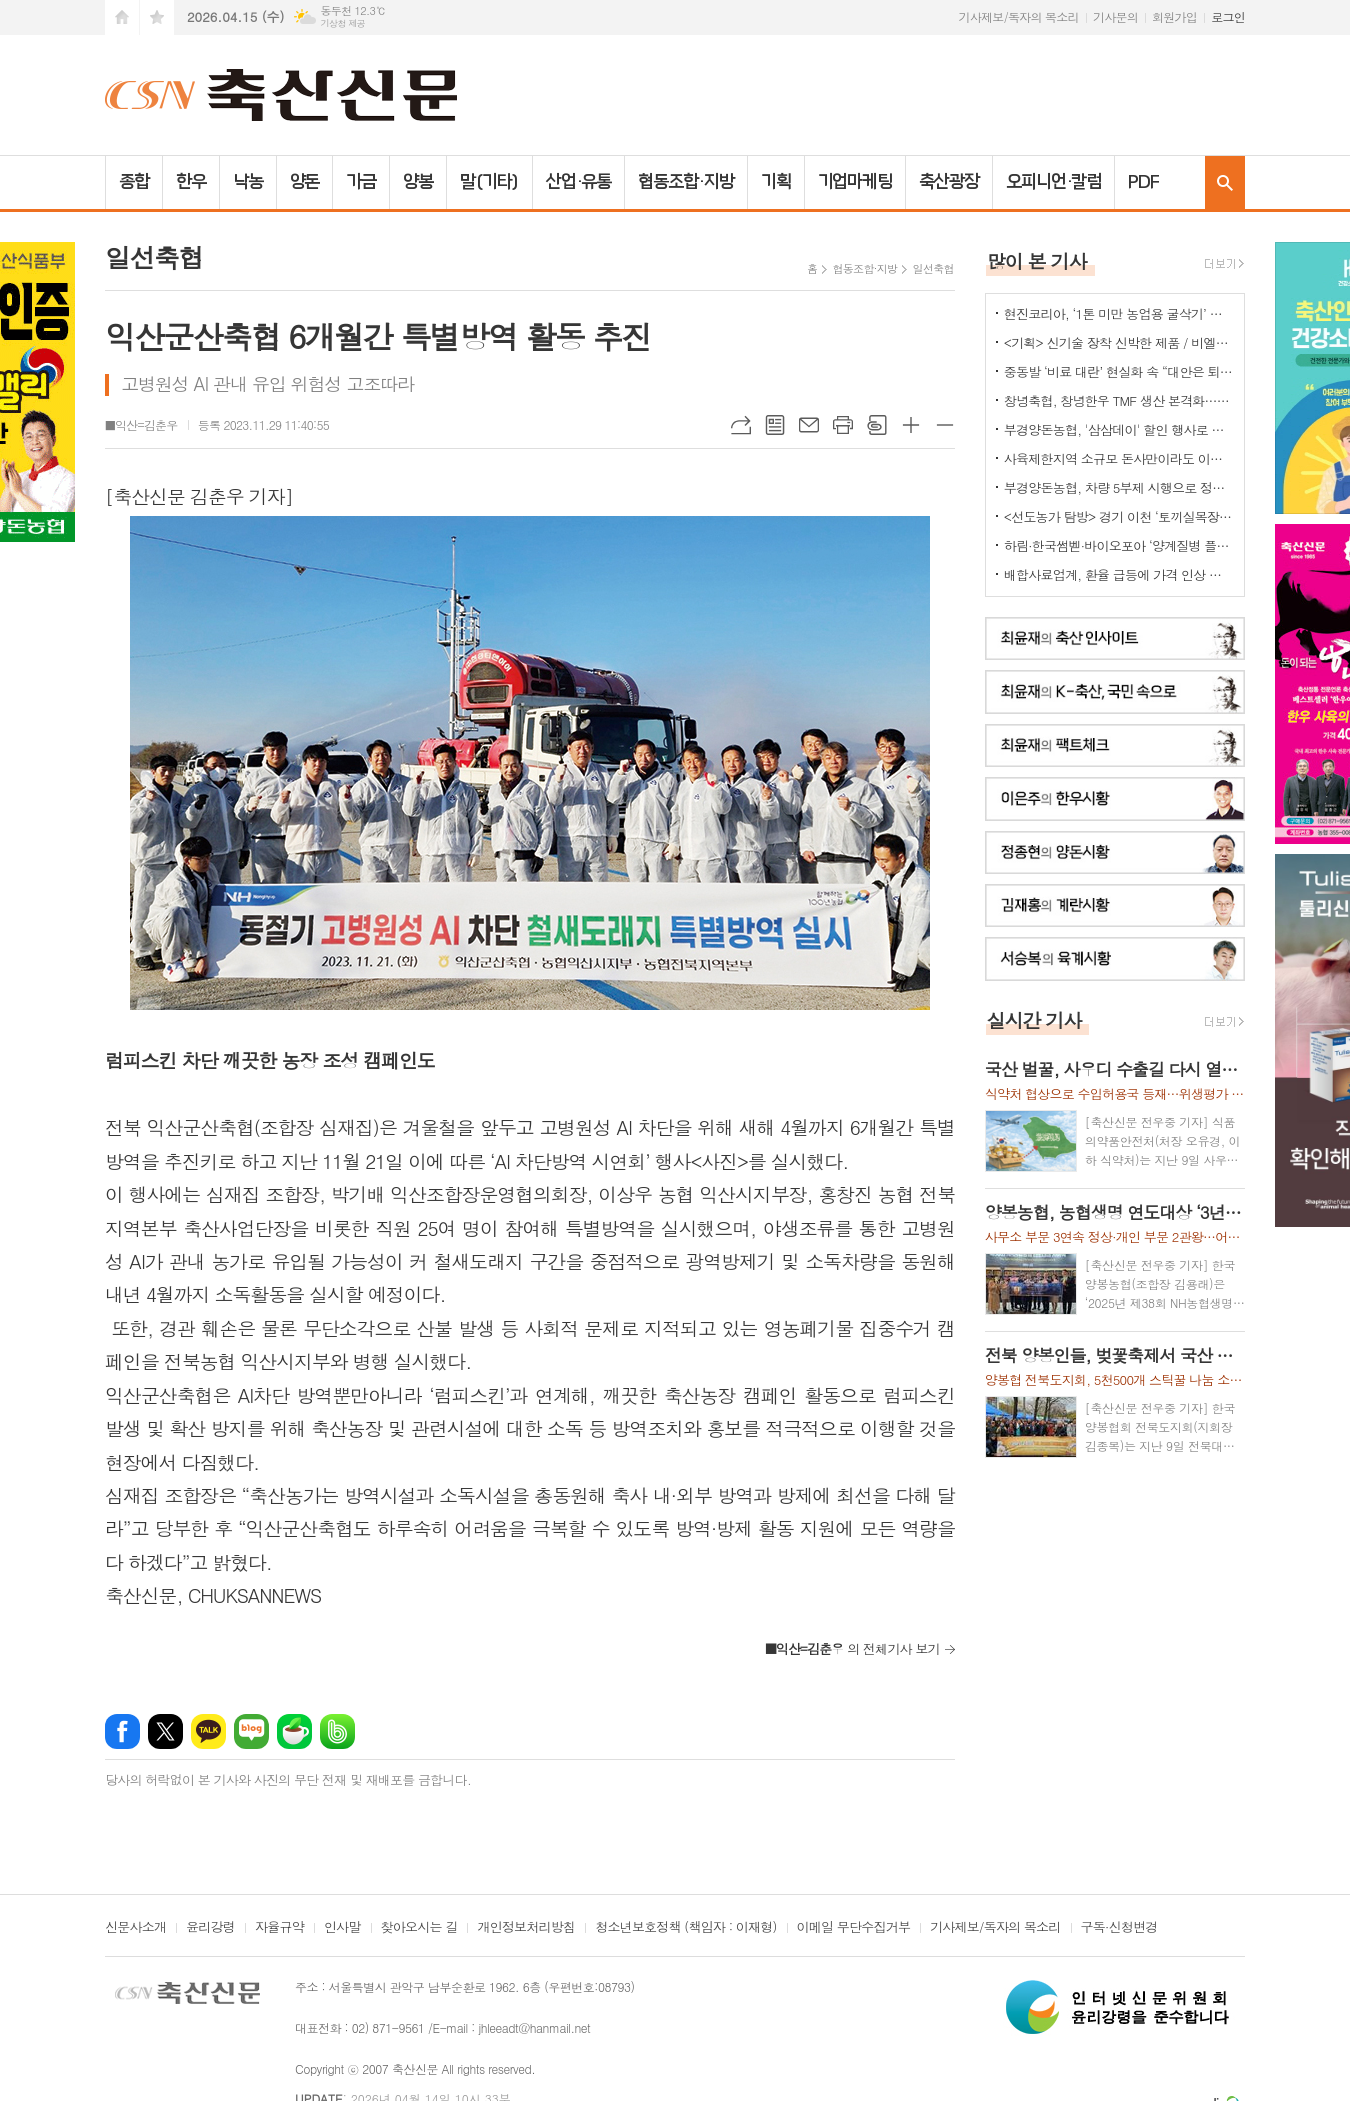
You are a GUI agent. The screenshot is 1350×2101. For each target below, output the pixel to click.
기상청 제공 (342, 23)
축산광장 (949, 182)
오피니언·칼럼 (1053, 182)
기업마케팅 (855, 182)
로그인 (1228, 16)
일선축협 (932, 268)
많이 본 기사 (1037, 260)
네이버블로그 (251, 1728)
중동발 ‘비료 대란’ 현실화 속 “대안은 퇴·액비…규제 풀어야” (1119, 371)
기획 (776, 182)
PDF (1143, 182)
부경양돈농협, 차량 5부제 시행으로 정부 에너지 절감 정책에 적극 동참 (1119, 487)
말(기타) (489, 182)
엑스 (165, 1728)
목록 (775, 425)
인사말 (342, 1928)
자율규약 (279, 1928)
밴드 (337, 1728)
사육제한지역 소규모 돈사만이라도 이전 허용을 (1119, 458)
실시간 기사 (1034, 1019)
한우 (191, 182)
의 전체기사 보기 (852, 1645)
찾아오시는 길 (419, 1928)
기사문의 (1115, 16)
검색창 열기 (1225, 182)
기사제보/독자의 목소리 (1019, 16)
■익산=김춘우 (141, 424)
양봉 (418, 182)
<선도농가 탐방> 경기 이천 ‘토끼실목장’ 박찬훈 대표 (1119, 516)
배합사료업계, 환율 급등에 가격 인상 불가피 (1119, 574)
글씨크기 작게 (945, 425)
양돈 (305, 182)
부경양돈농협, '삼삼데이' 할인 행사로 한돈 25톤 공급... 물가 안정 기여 (1119, 429)
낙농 (248, 182)
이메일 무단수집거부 (854, 1928)
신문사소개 (135, 1928)
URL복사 (741, 425)
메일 (809, 425)
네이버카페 (294, 1728)
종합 (134, 182)
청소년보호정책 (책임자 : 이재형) (685, 1928)
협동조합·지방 (685, 182)
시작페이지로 (122, 17)
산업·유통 (579, 182)
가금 (361, 182)
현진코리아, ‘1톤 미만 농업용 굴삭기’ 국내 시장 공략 (1119, 313)
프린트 (843, 425)
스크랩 (877, 425)
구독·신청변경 (1119, 1928)
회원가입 (1174, 16)
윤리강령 (210, 1928)
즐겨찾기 (157, 17)
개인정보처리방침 (526, 1928)
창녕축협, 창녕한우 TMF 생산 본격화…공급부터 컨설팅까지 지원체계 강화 (1119, 400)
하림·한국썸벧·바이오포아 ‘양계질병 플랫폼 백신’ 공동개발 (1119, 545)
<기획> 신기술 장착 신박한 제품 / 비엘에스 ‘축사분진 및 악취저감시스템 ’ (1119, 342)
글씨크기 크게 (911, 425)
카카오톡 (208, 1728)
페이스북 (122, 1728)
